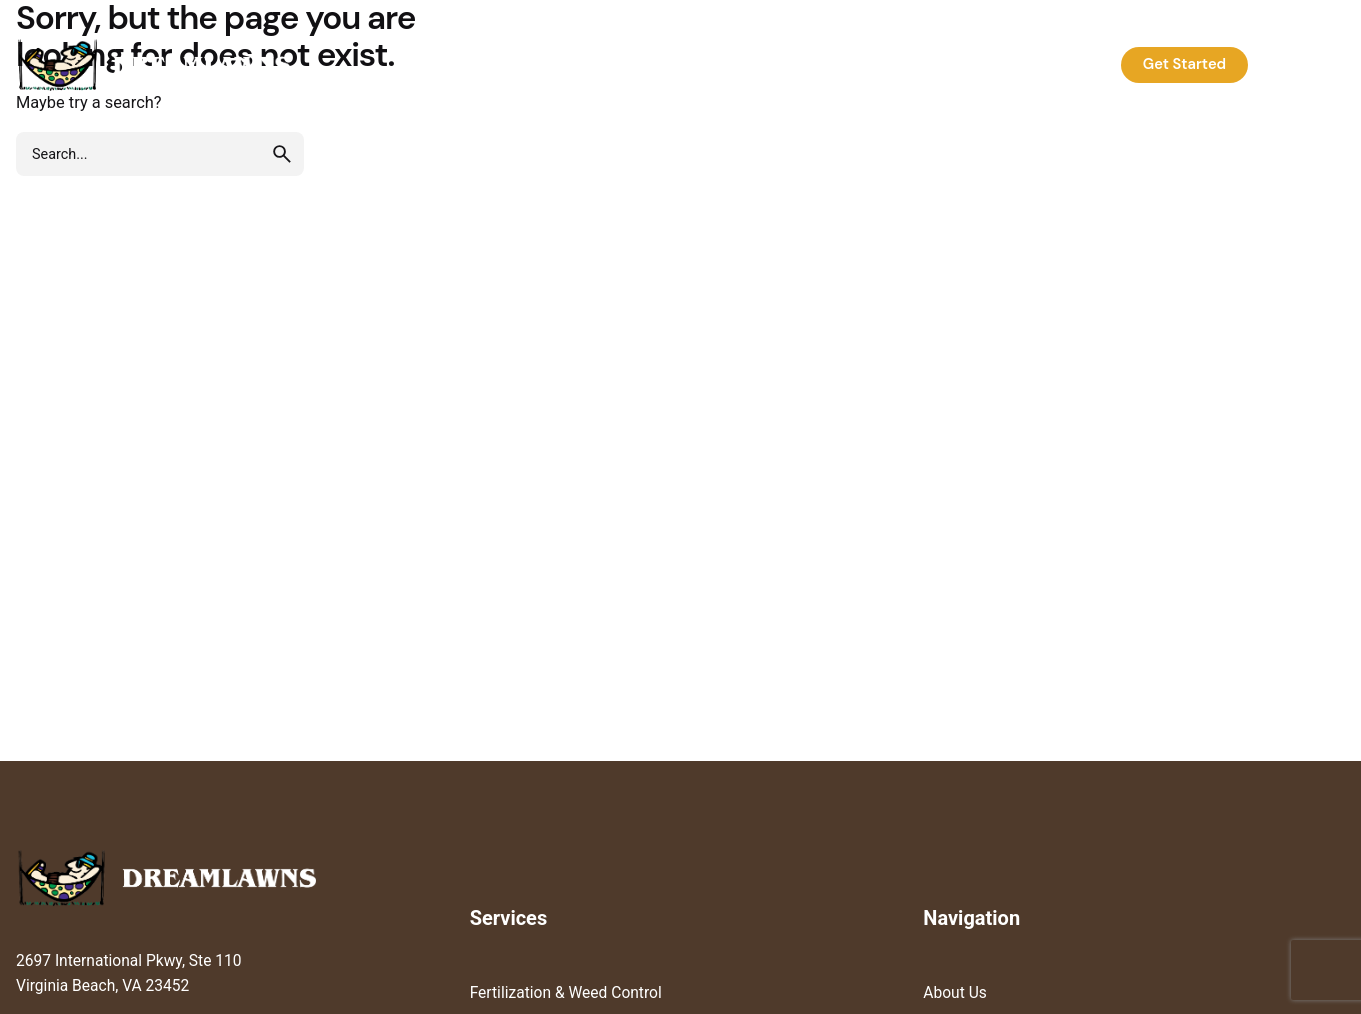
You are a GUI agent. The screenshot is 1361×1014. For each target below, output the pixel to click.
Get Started (1184, 64)
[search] (282, 154)
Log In (1302, 64)
